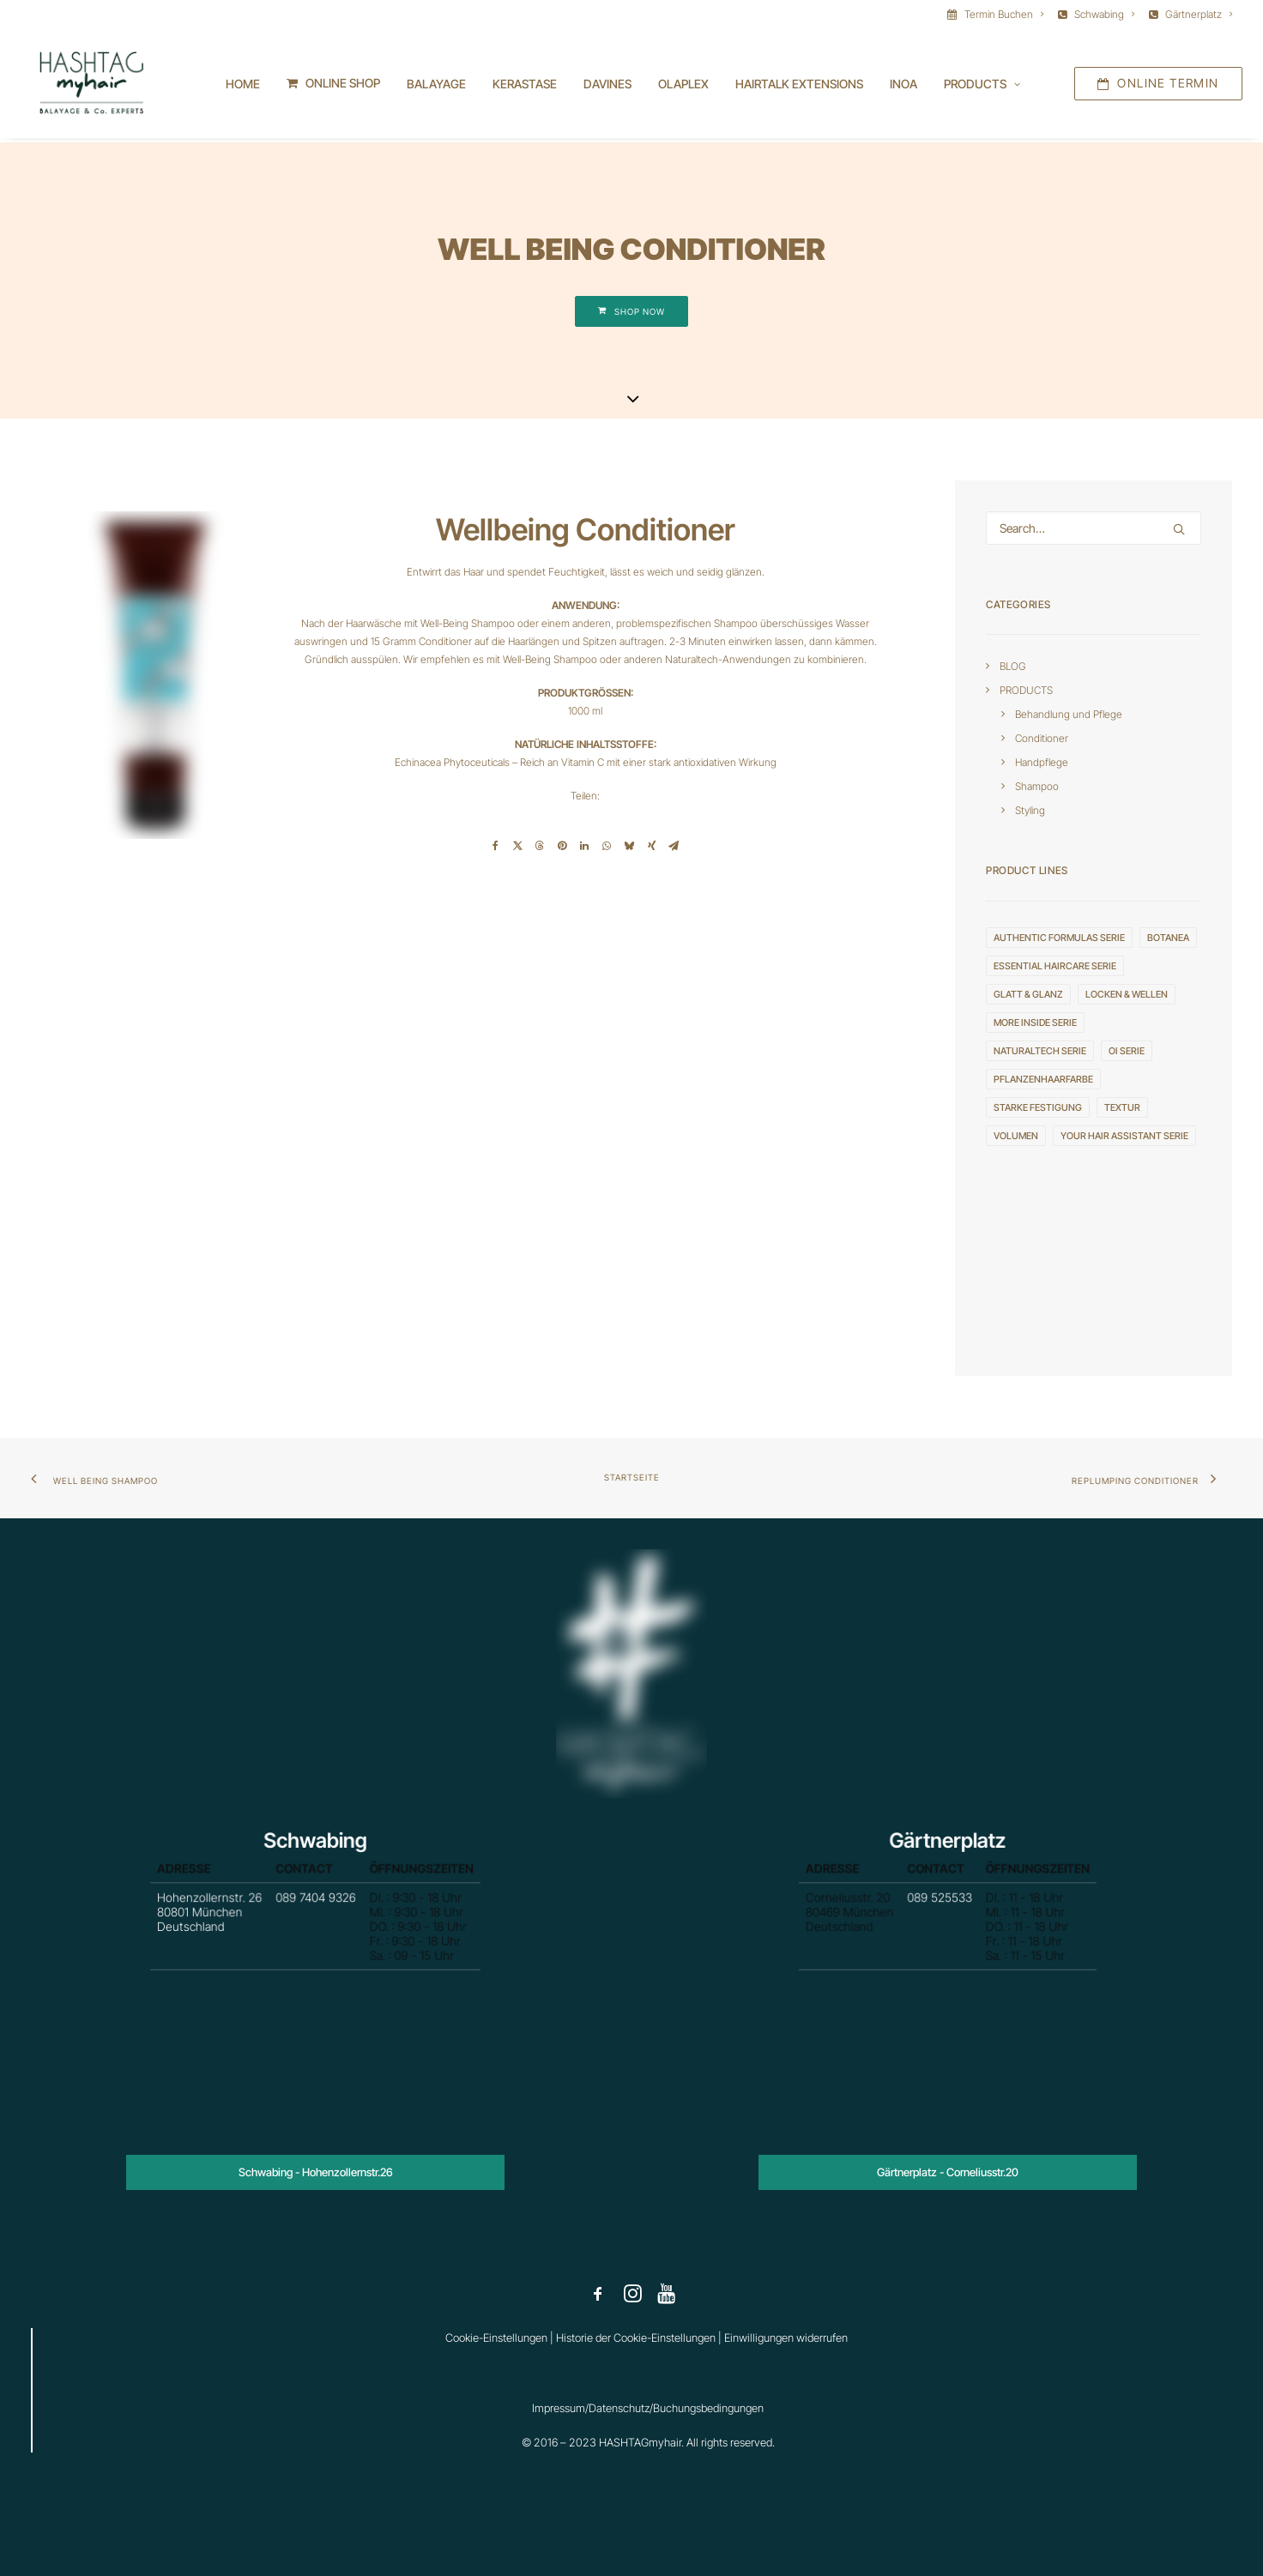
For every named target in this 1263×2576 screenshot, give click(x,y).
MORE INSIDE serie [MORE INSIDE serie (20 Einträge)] (1035, 1023)
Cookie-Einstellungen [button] (496, 2337)
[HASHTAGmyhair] (87, 85)
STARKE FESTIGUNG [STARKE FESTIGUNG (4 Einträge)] (1038, 1108)
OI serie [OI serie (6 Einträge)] (1127, 1052)
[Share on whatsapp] (606, 846)
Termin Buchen (1003, 14)
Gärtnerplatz (1198, 14)
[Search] (1093, 529)
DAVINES (607, 86)
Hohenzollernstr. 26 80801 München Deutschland (251, 1917)
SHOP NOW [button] (631, 312)
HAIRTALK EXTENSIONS (799, 86)
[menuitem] (998, 14)
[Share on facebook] (495, 846)
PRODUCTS (1026, 691)
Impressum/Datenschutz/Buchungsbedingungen (648, 2408)
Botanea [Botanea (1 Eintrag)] (1168, 938)
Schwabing (1104, 14)
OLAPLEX (683, 86)
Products (982, 86)
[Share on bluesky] (629, 846)
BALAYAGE (436, 86)
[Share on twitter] (517, 846)
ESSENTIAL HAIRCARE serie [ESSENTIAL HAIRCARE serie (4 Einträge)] (1055, 967)
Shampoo (1037, 787)
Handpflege (1041, 763)
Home (243, 86)
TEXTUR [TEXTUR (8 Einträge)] (1122, 1108)
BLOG (1013, 667)
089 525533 (942, 1908)
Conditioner (1041, 739)
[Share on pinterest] (562, 846)
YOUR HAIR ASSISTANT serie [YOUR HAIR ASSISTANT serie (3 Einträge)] (1124, 1137)
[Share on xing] (651, 846)
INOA (903, 86)
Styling (1030, 811)
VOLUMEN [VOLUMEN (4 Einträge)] (1016, 1137)
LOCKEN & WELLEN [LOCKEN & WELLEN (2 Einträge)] (1126, 995)
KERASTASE (525, 86)
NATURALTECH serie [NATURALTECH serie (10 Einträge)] (1040, 1052)
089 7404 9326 (315, 1908)
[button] (1179, 530)
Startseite (632, 1478)
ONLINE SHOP (342, 85)
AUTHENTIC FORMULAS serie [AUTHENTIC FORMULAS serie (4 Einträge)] (1059, 938)
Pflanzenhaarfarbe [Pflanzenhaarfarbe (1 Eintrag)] (1043, 1080)
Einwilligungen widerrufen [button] (786, 2337)
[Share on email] (673, 846)
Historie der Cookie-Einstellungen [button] (636, 2337)
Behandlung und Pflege (1068, 715)
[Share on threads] (539, 846)
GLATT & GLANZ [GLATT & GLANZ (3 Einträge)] (1028, 995)
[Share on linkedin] (584, 846)
